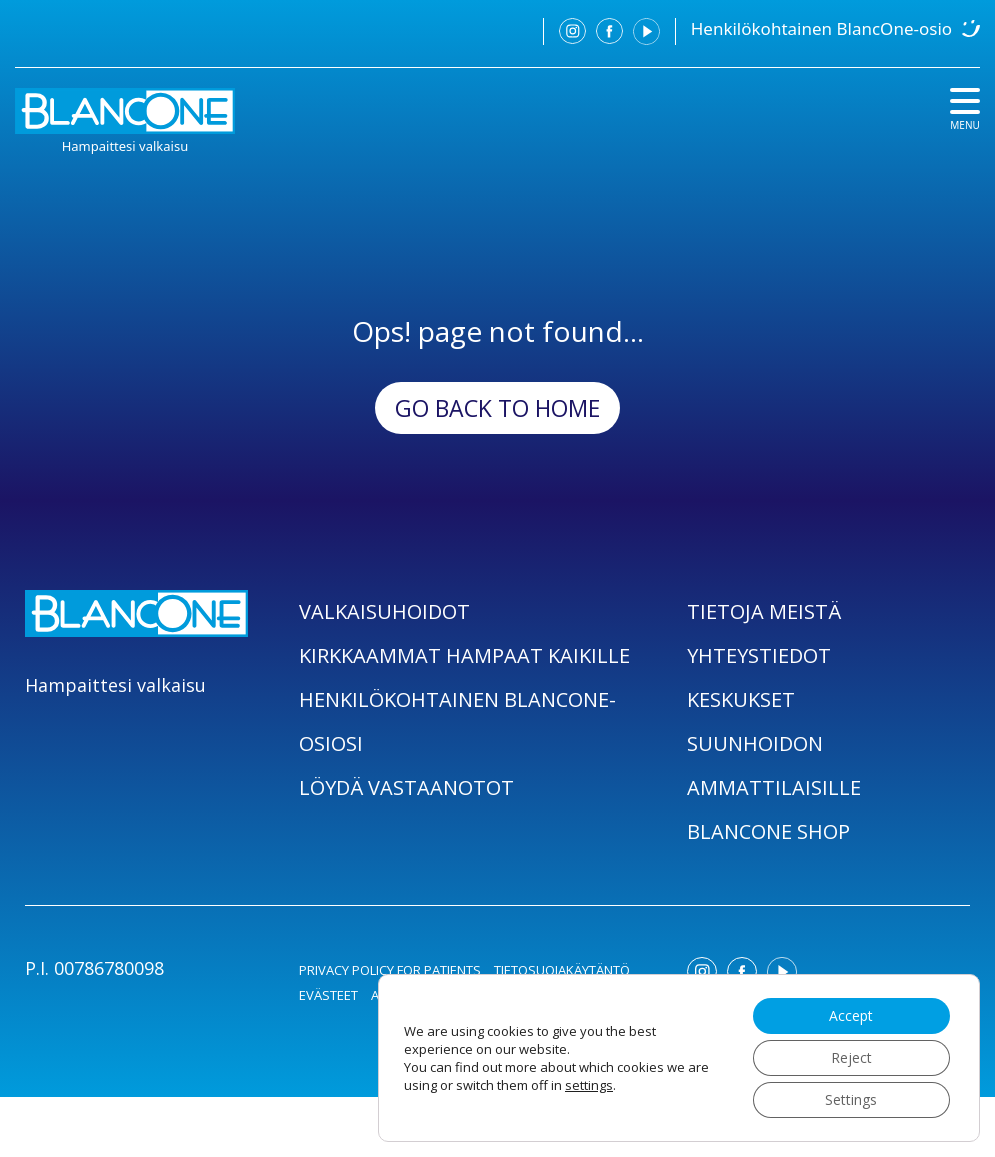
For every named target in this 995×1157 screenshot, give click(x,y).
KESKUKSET (741, 699)
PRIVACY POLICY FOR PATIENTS (390, 970)
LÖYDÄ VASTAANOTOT (406, 787)
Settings (851, 1099)
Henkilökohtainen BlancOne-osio (821, 28)
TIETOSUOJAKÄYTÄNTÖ (562, 970)
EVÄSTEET (328, 995)
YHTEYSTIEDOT (759, 655)
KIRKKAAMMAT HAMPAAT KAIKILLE (464, 655)
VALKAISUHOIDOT (384, 611)
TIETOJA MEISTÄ (764, 611)
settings (589, 1085)
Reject (850, 1057)
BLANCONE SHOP (768, 831)
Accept (851, 1015)
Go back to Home (497, 408)
